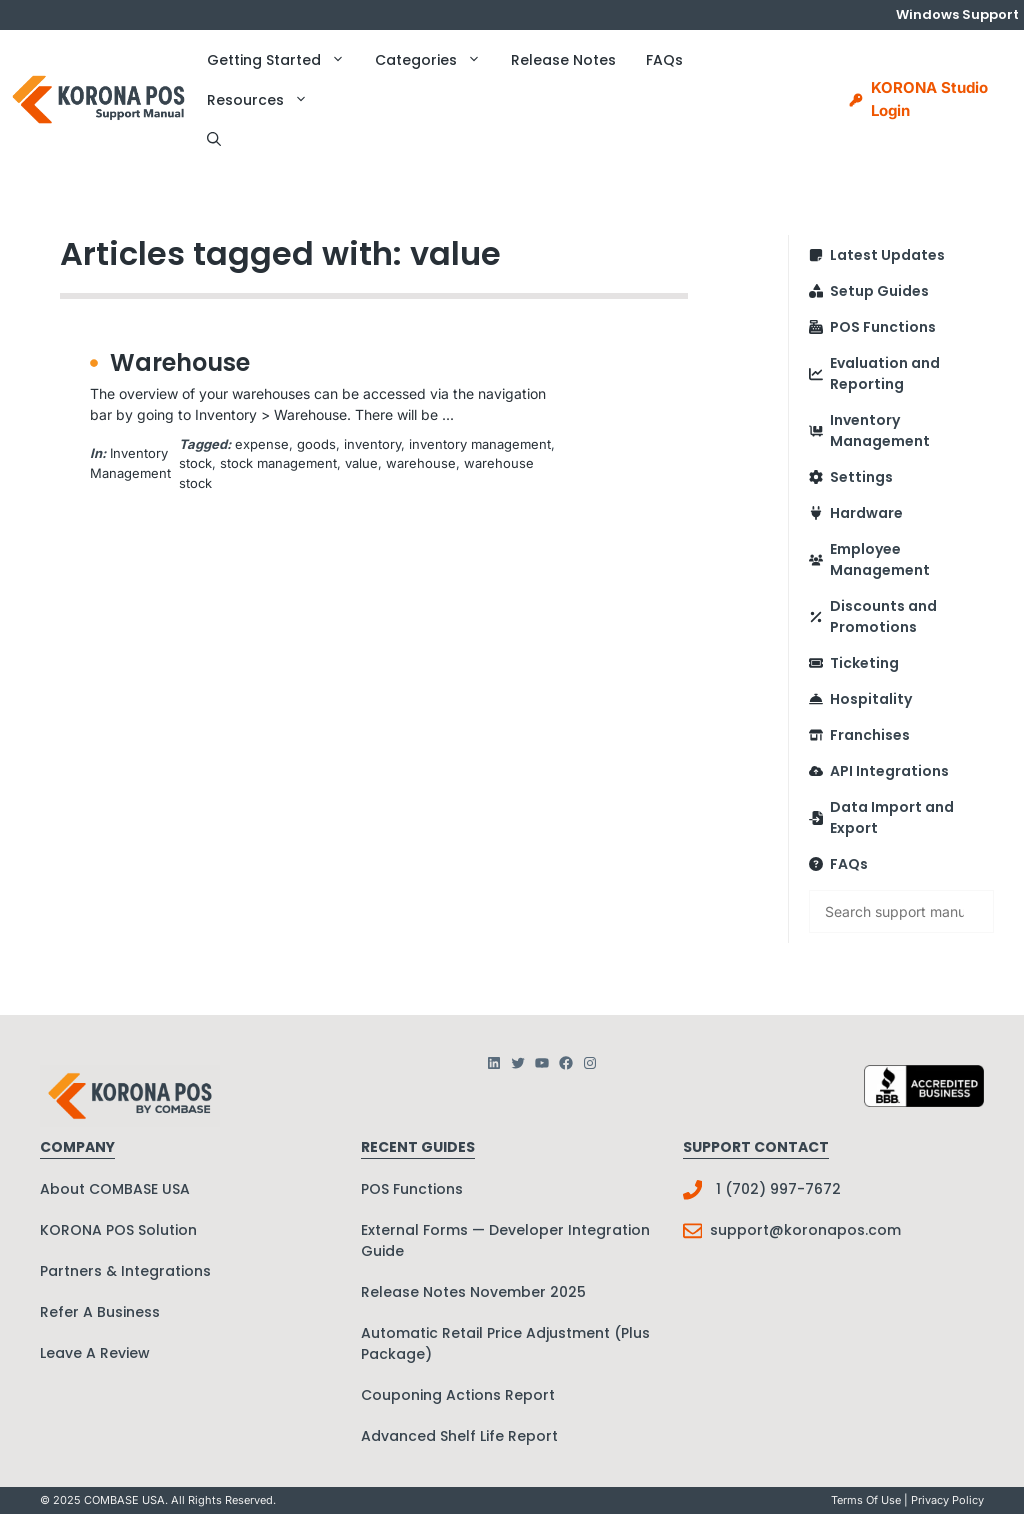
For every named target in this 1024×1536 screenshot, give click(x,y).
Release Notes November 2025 (473, 1292)
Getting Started (283, 60)
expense (262, 444)
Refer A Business (100, 1312)
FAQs (664, 60)
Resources (265, 100)
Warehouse (180, 362)
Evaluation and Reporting (885, 373)
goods (316, 444)
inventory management (480, 444)
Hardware (866, 513)
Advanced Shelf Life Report (459, 1436)
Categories (435, 60)
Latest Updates (887, 255)
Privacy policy (947, 1500)
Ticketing (864, 663)
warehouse (421, 463)
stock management (278, 463)
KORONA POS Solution (118, 1230)
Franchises (870, 735)
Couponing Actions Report (458, 1395)
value (361, 463)
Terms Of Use (866, 1500)
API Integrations (889, 771)
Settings (861, 477)
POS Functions (883, 327)
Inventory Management (880, 430)
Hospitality (871, 699)
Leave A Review (95, 1353)
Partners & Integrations (125, 1271)
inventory (372, 444)
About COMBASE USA (115, 1189)
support (739, 1230)
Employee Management (880, 559)
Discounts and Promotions (883, 616)
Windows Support (957, 14)
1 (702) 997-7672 (778, 1189)
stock (195, 463)
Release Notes (563, 60)
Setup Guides (879, 291)
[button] (214, 140)
